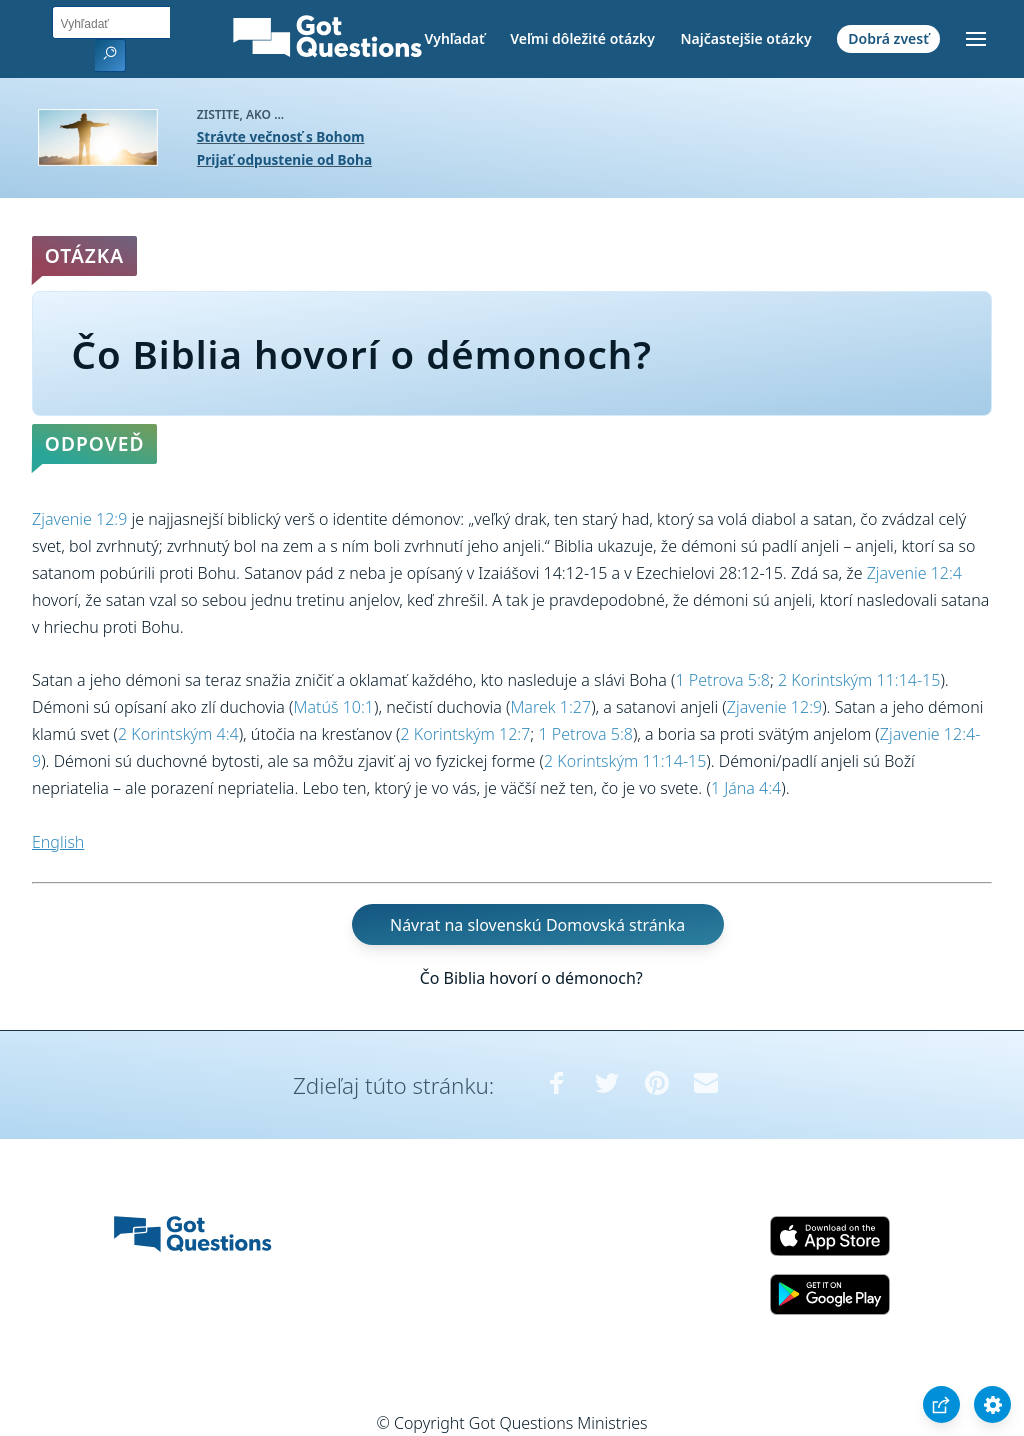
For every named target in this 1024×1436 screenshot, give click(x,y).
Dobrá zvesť (888, 38)
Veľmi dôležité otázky (582, 38)
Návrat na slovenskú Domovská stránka (537, 924)
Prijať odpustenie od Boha (284, 159)
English (58, 842)
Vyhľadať (454, 38)
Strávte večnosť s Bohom (281, 136)
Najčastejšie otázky (745, 38)
